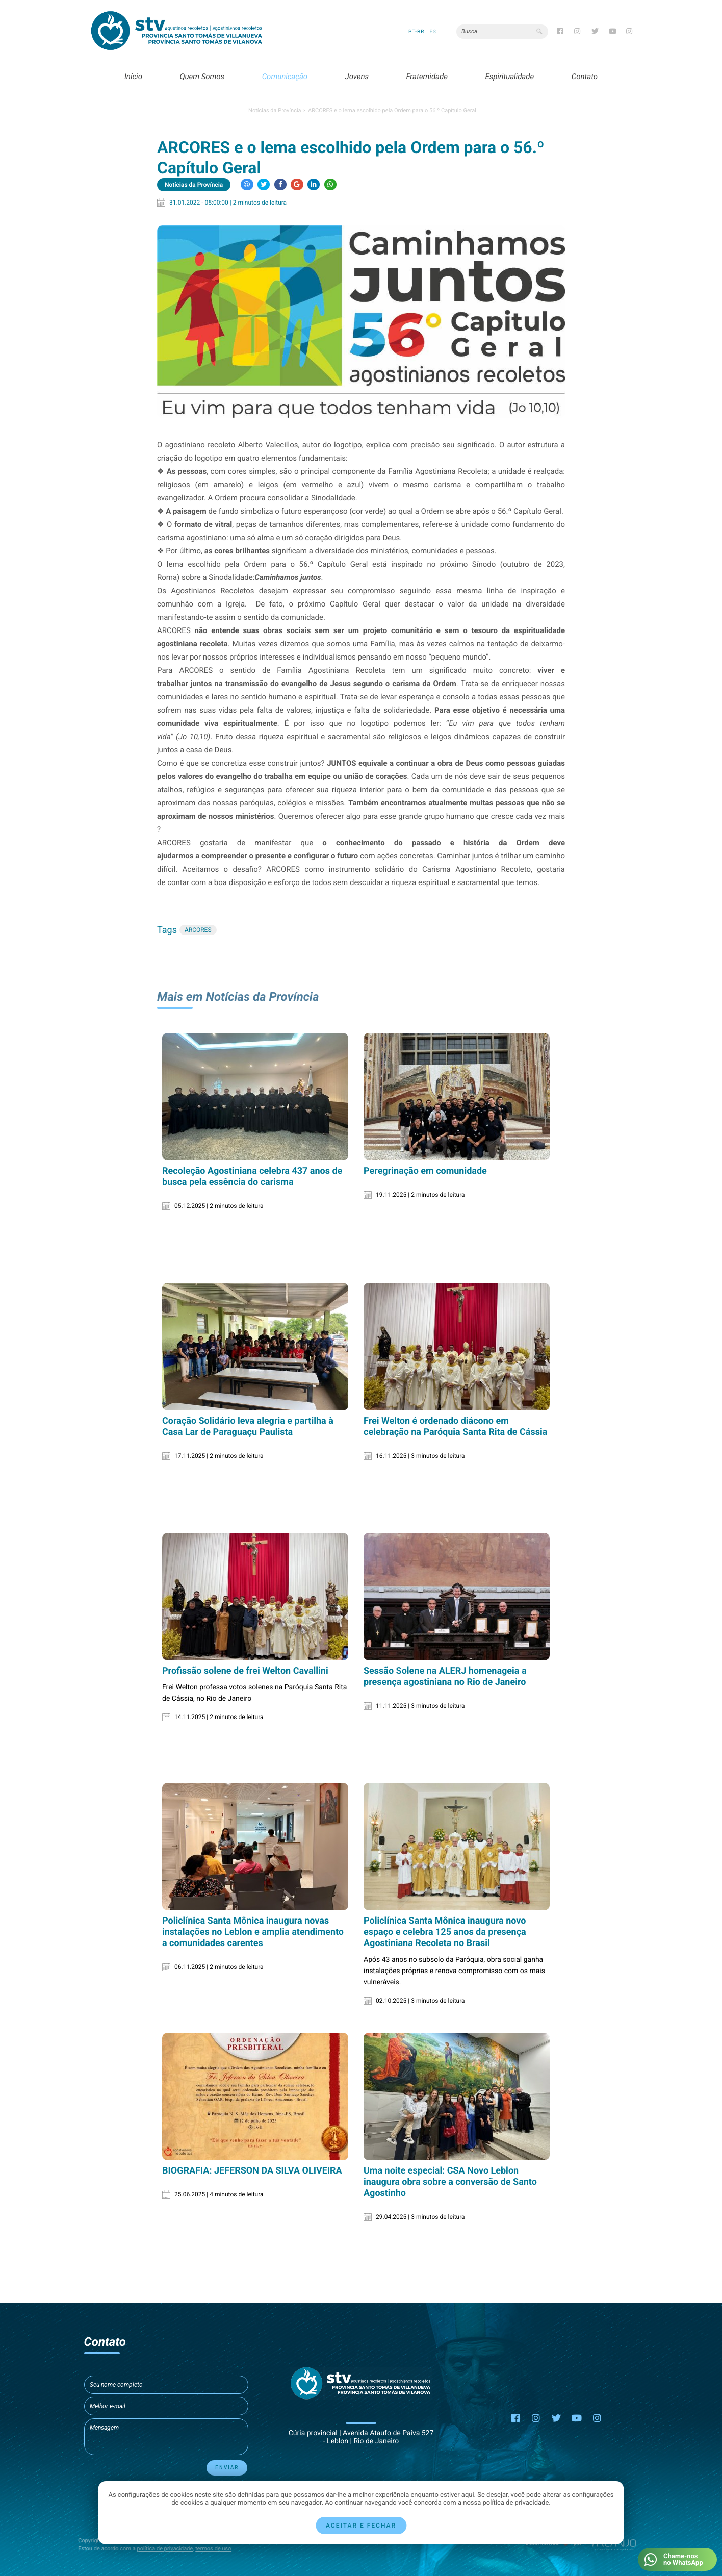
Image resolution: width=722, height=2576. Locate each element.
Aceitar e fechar (361, 2525)
